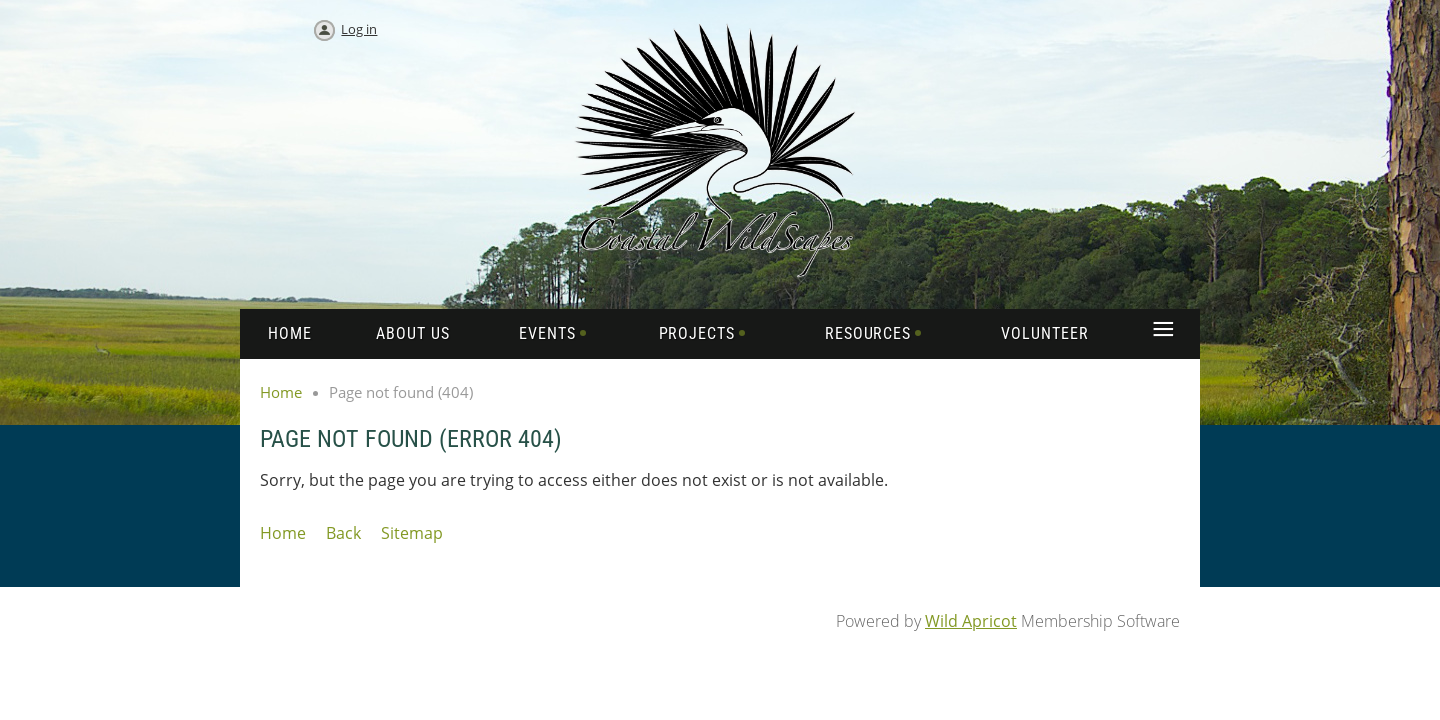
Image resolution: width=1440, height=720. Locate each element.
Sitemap (412, 533)
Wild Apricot (971, 621)
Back (343, 533)
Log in (359, 29)
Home (281, 392)
